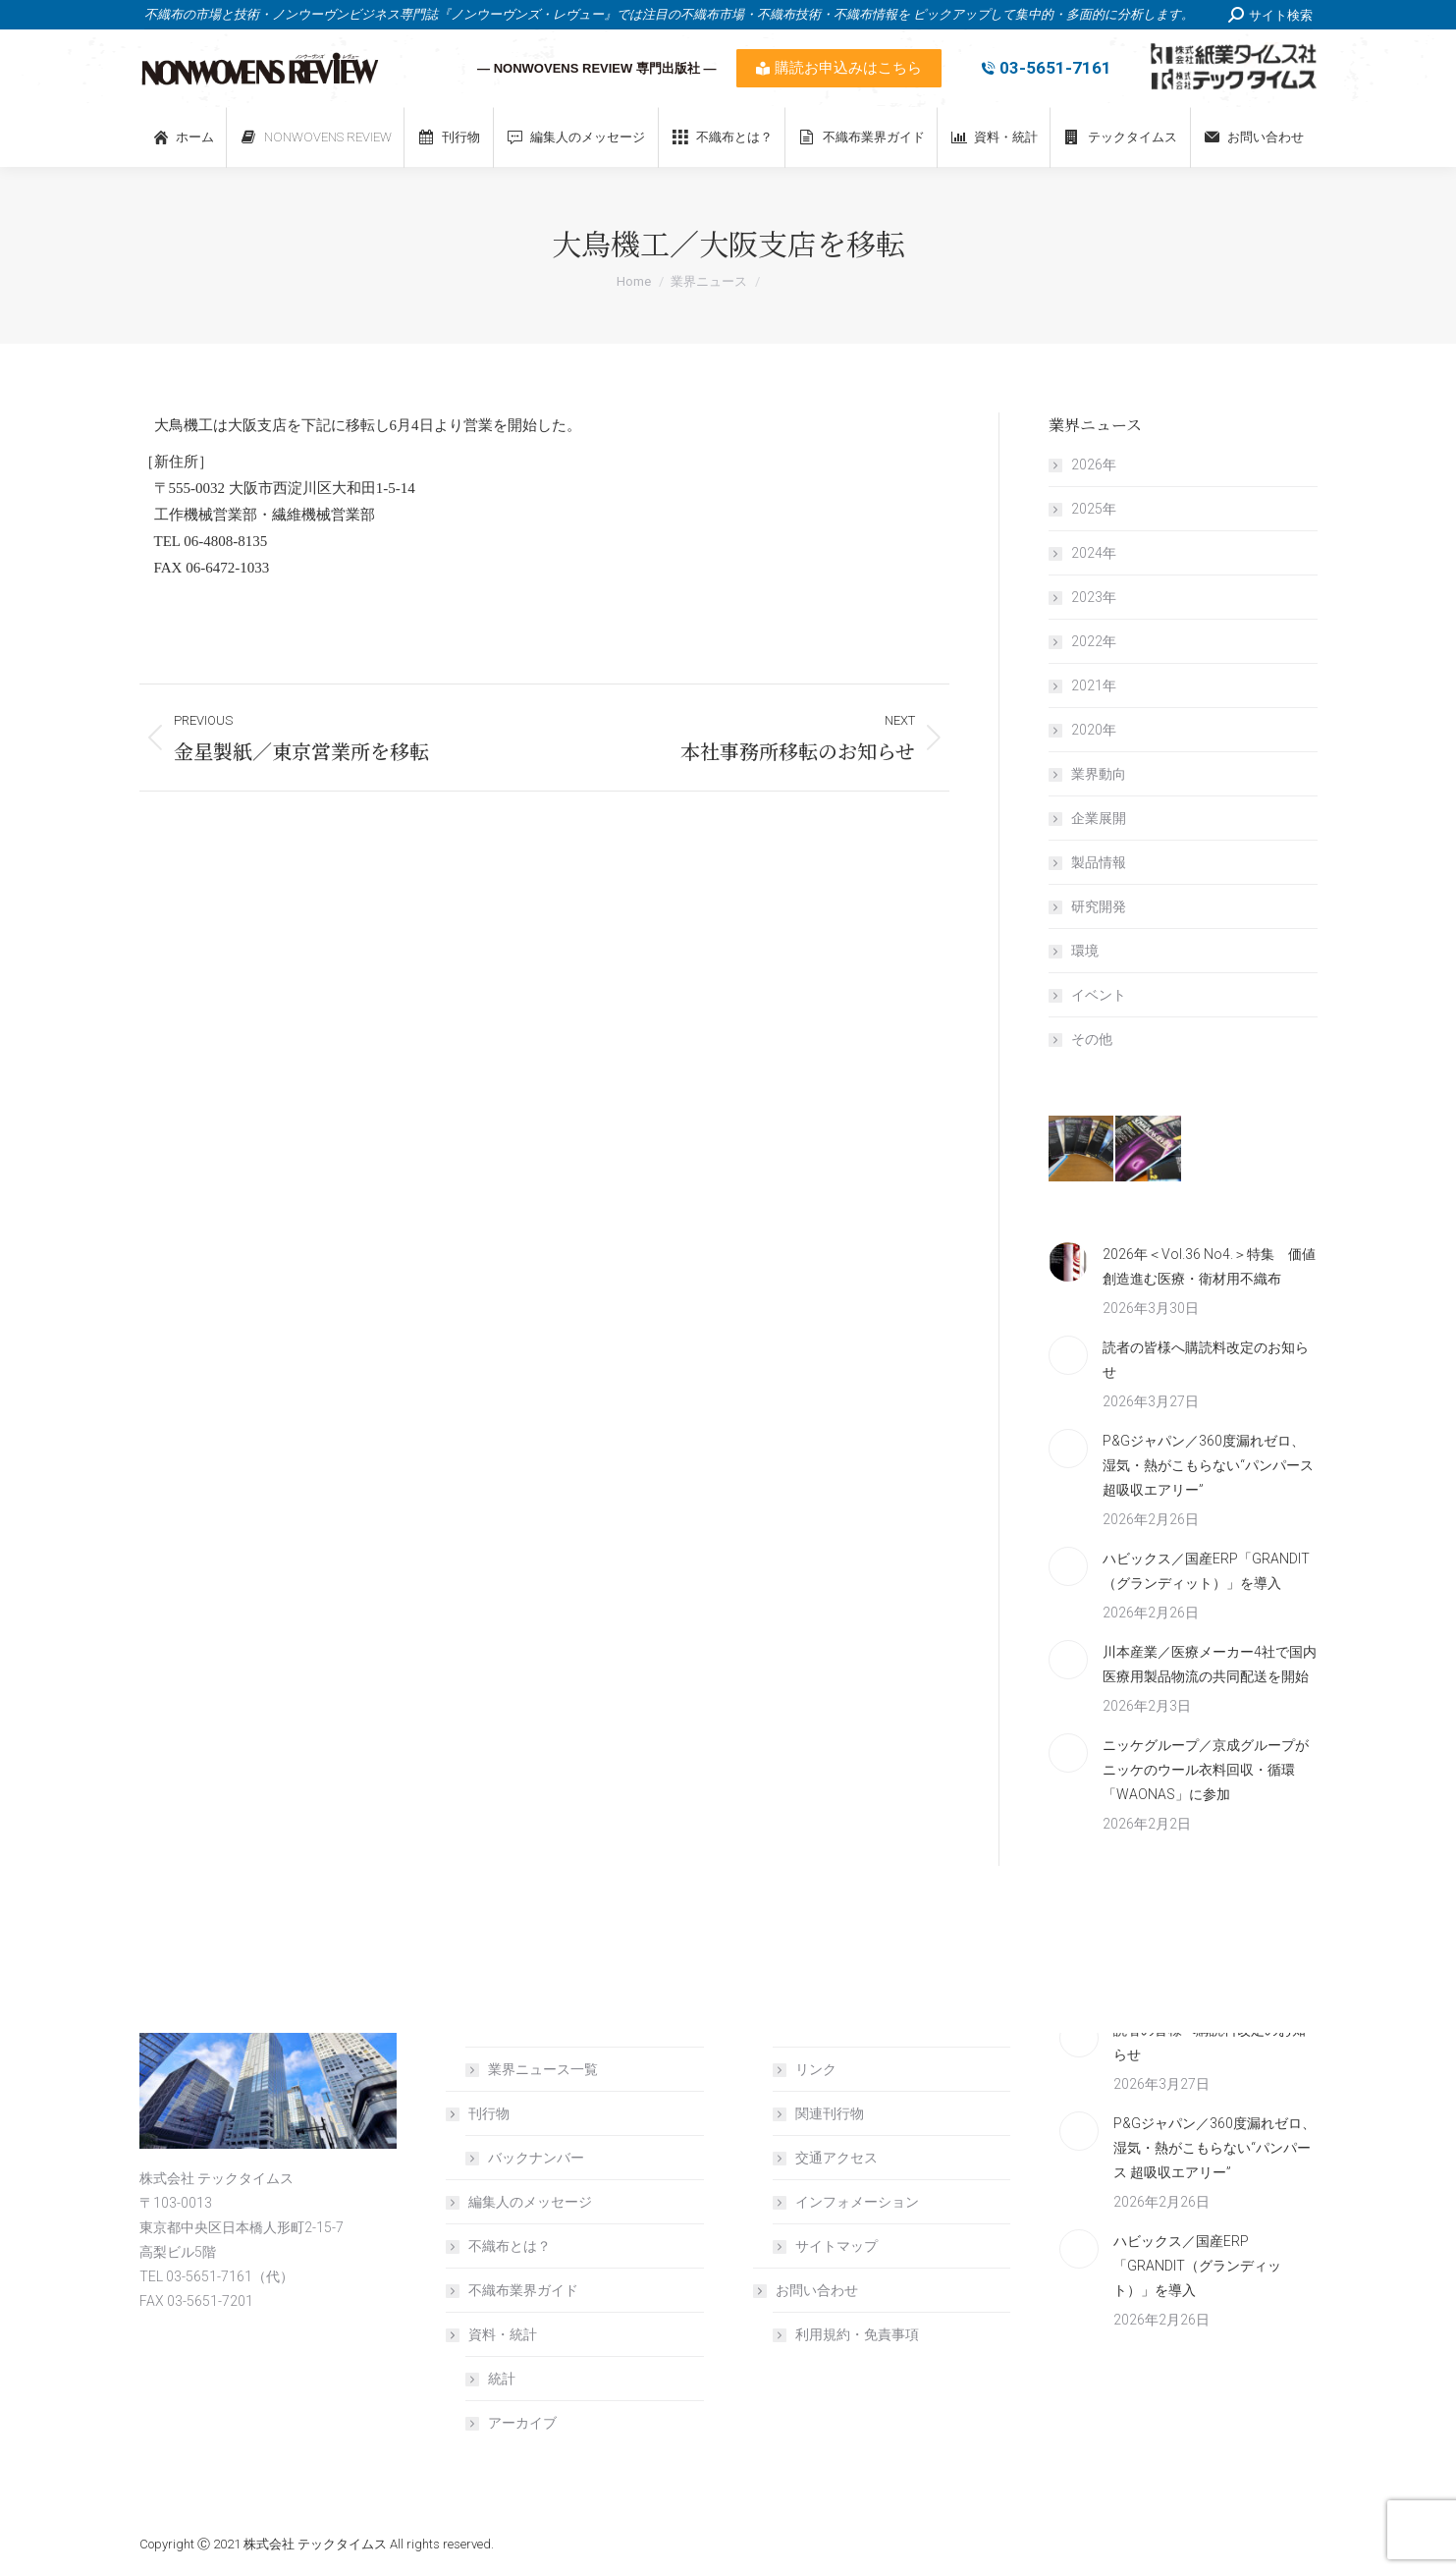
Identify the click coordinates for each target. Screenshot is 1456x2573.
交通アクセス (836, 2157)
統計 (501, 2378)
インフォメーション (857, 2202)
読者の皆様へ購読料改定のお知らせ (1206, 1360)
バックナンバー (536, 2157)
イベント (1098, 995)
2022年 (1093, 641)
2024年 (1093, 553)
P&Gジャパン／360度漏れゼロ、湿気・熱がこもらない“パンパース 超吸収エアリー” (1208, 1465)
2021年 (1093, 685)
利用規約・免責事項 (857, 2334)
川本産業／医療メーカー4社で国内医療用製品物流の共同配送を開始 (1210, 1664)
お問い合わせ (807, 2290)
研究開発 (1098, 906)
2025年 (1093, 509)
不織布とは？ (509, 2246)
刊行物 (479, 2113)
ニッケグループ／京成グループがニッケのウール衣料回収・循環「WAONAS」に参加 (1206, 1769)
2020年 (1093, 730)
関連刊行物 (829, 2113)
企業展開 (1098, 818)
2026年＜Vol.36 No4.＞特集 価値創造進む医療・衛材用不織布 (1209, 1266)
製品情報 (1098, 862)
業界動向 (1098, 774)
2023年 (1093, 597)
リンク (815, 2069)
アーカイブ (522, 2423)
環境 (1085, 950)
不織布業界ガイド (523, 2290)
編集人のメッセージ (530, 2202)
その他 (1091, 1039)
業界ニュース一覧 (543, 2069)
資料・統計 (493, 2334)
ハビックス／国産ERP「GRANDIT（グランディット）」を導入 (1206, 1571)
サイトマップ (836, 2246)
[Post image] (1068, 1262)
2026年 (1093, 464)
